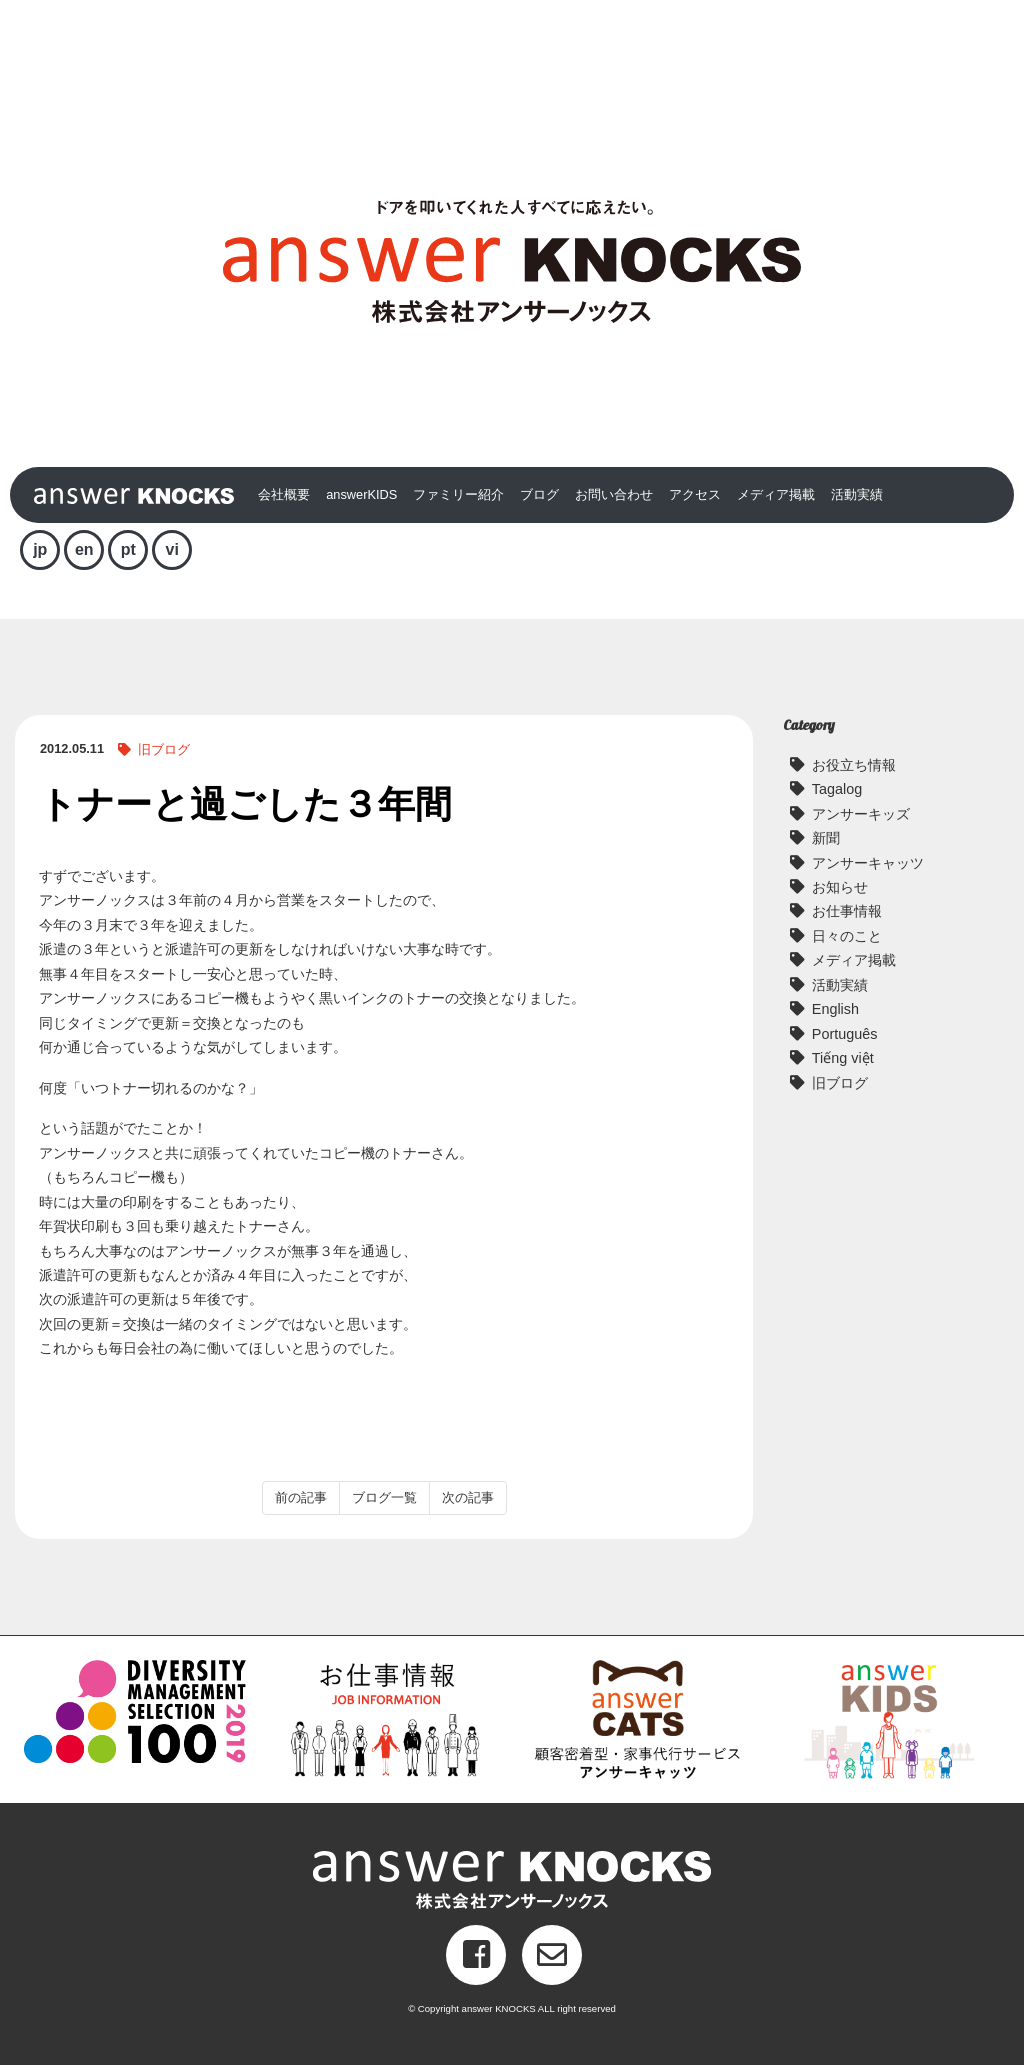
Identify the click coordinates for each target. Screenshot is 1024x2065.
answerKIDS (361, 494)
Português (845, 1034)
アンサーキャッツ (868, 863)
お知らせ (840, 887)
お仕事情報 (847, 911)
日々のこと (847, 936)
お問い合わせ (614, 494)
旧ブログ (164, 749)
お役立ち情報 (854, 765)
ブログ (539, 494)
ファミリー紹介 (458, 494)
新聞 (826, 838)
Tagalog (837, 789)
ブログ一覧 (384, 1497)
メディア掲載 (776, 494)
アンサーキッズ (861, 814)
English (835, 1009)
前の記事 (301, 1497)
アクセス (695, 494)
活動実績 (857, 494)
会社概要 (284, 494)
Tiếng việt (843, 1058)
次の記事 (468, 1497)
